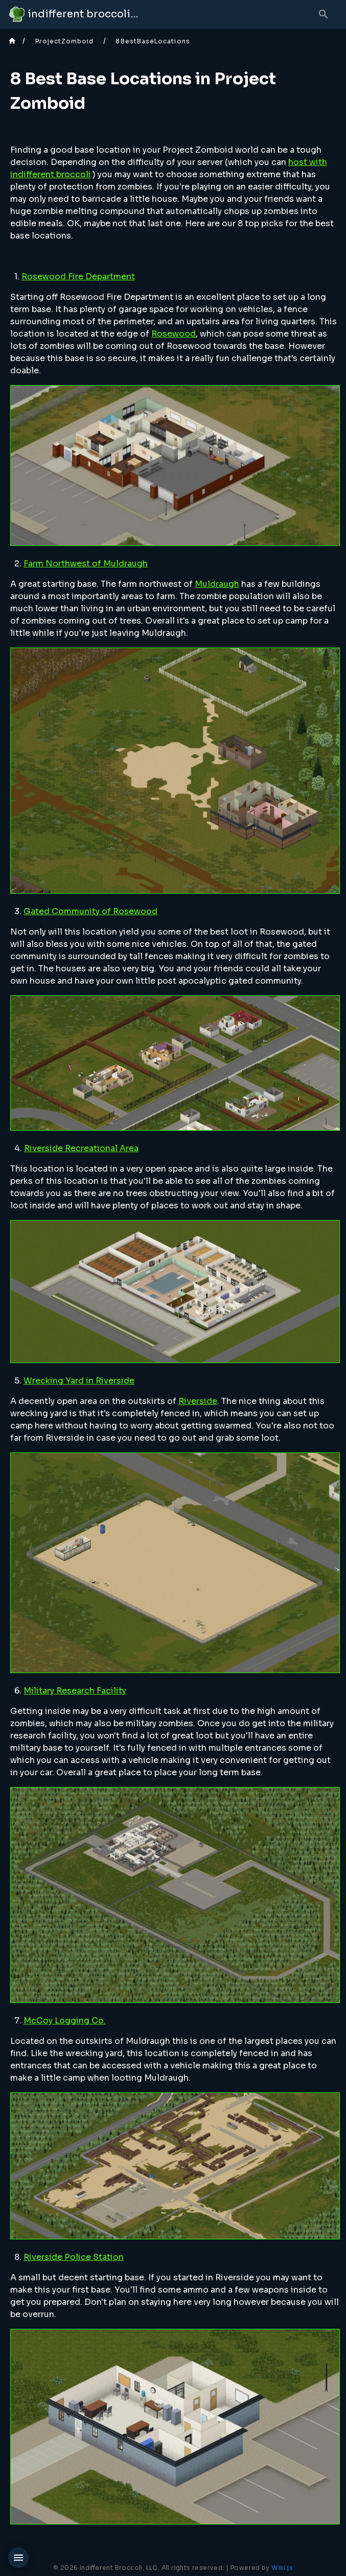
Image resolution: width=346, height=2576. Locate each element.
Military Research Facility (75, 1690)
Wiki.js (282, 2567)
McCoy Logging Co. (65, 2020)
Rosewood (173, 333)
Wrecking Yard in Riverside (79, 1380)
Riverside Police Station (74, 2257)
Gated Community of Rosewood (90, 911)
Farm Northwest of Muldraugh (86, 563)
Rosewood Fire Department (78, 276)
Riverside (197, 1401)
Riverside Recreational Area (81, 1148)
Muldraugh (217, 584)
